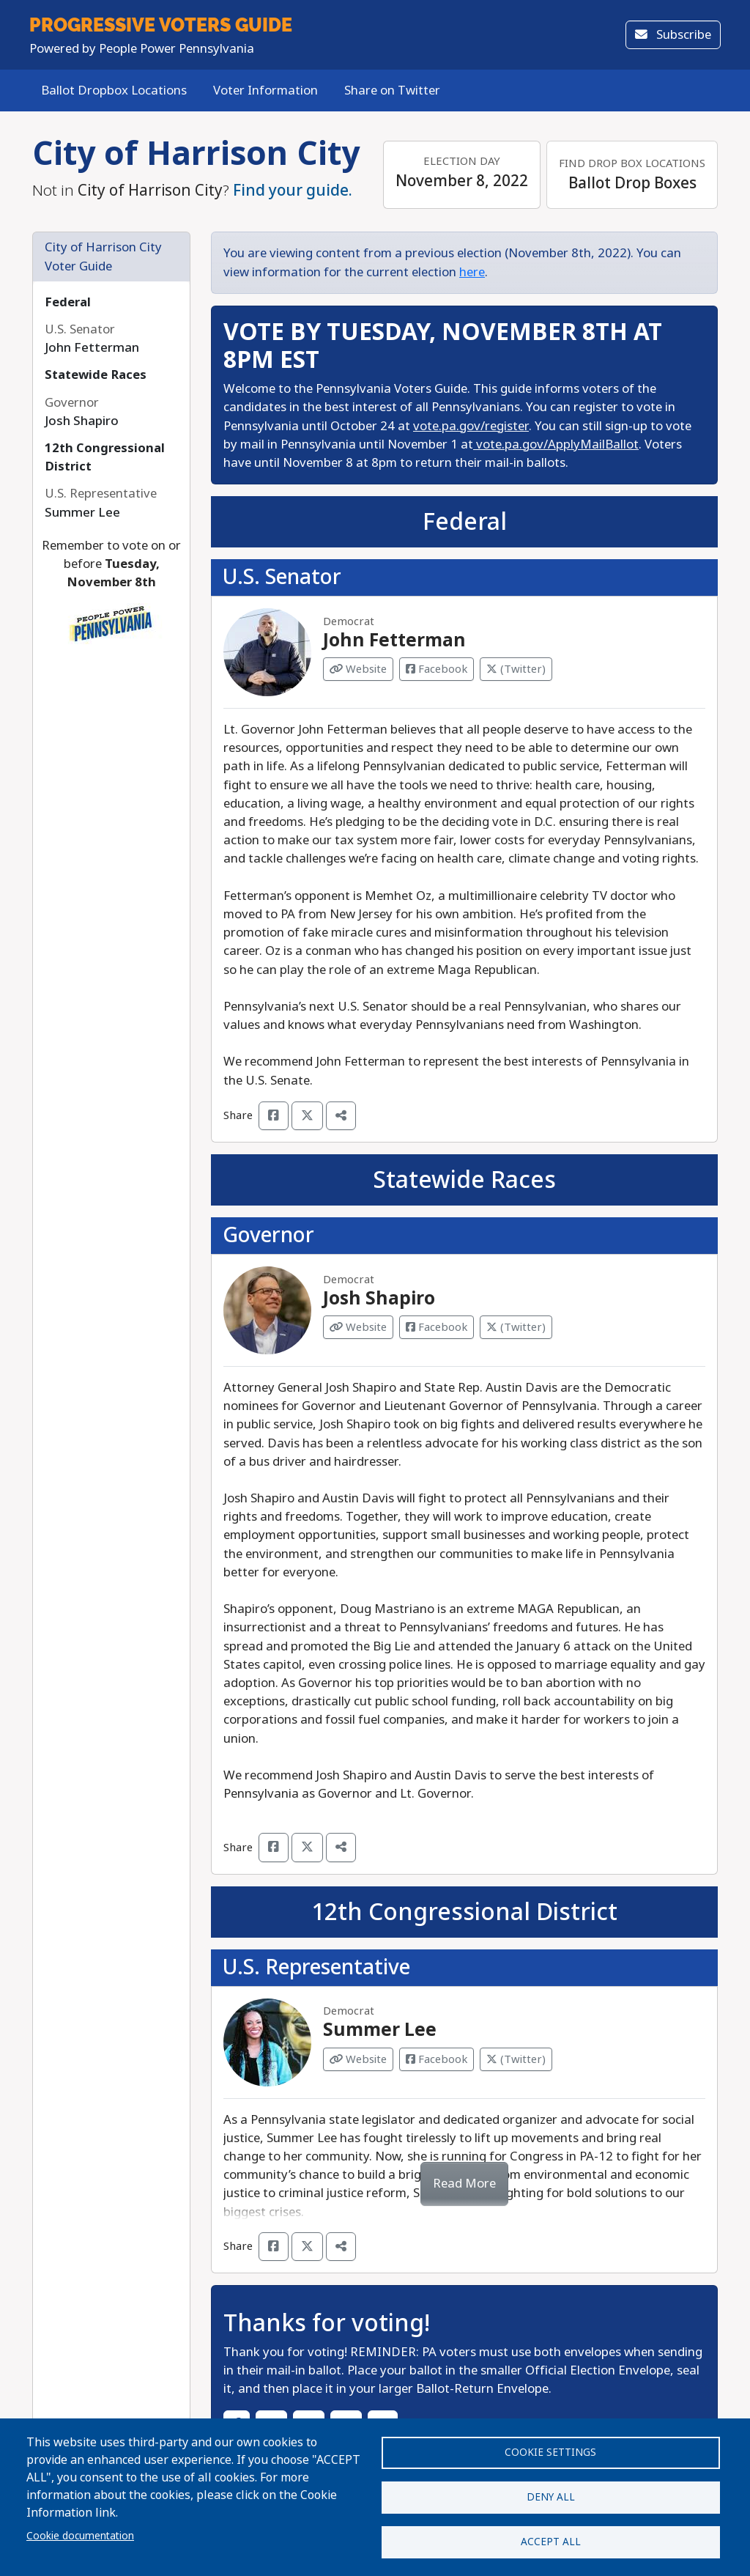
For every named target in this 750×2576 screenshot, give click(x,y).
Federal (68, 302)
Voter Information (265, 90)
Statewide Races (95, 375)
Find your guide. (292, 191)
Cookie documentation (80, 2531)
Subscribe (673, 35)
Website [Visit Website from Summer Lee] (358, 2059)
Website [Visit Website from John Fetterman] (358, 669)
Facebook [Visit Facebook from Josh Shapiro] (436, 1327)
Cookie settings (550, 2444)
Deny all (551, 2492)
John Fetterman (394, 640)
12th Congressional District (464, 1912)
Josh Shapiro (379, 1298)
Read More (464, 2183)
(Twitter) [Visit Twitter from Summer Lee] (516, 2059)
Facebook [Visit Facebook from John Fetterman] (436, 669)
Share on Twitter (392, 90)
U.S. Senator (282, 577)
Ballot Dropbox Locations (114, 90)
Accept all (551, 2540)
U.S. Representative (316, 1967)
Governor (268, 1235)
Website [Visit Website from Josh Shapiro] (358, 1327)
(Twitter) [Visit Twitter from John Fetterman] (516, 669)
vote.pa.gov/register (471, 426)
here (472, 272)
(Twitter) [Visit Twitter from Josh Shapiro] (516, 1327)
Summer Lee (380, 2030)
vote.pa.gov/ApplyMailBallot (556, 444)
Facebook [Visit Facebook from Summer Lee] (436, 2059)
